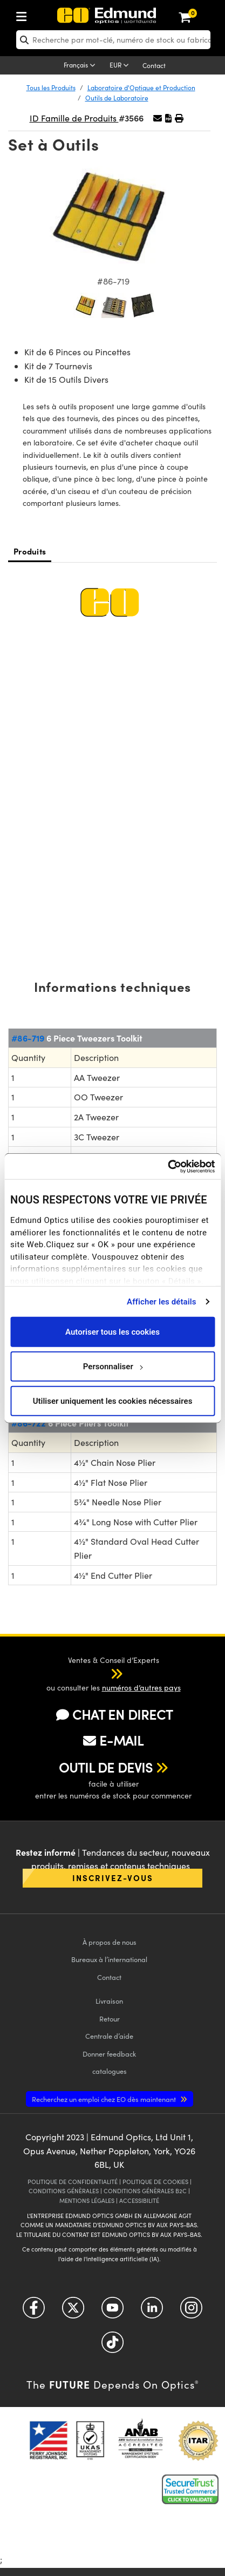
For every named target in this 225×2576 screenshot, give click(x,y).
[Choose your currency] (121, 66)
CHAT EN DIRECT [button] (114, 1714)
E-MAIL (113, 1740)
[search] (113, 39)
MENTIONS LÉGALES (86, 2200)
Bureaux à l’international (109, 1959)
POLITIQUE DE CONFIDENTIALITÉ (73, 2182)
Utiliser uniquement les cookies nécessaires (113, 1401)
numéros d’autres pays (141, 1687)
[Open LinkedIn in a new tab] (152, 2311)
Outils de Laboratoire (116, 97)
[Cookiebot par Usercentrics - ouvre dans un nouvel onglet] (167, 1166)
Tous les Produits (51, 87)
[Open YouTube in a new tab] (112, 2311)
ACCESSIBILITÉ (139, 2200)
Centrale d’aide (109, 2035)
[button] (168, 118)
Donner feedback (109, 2053)
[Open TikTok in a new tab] (112, 2346)
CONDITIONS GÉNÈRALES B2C (145, 2191)
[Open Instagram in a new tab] (191, 2311)
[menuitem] (57, 14)
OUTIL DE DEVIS (106, 1767)
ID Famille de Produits (74, 118)
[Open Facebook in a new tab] (33, 2311)
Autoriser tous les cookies (112, 1331)
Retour (109, 2018)
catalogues (109, 2070)
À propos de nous (110, 1941)
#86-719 (27, 1038)
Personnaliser (113, 1366)
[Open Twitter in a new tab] (73, 2311)
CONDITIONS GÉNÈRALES (64, 2191)
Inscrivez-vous (112, 1877)
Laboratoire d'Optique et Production (141, 87)
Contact (154, 65)
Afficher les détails (161, 1301)
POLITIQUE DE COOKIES (155, 2182)
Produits (29, 551)
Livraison (109, 2000)
